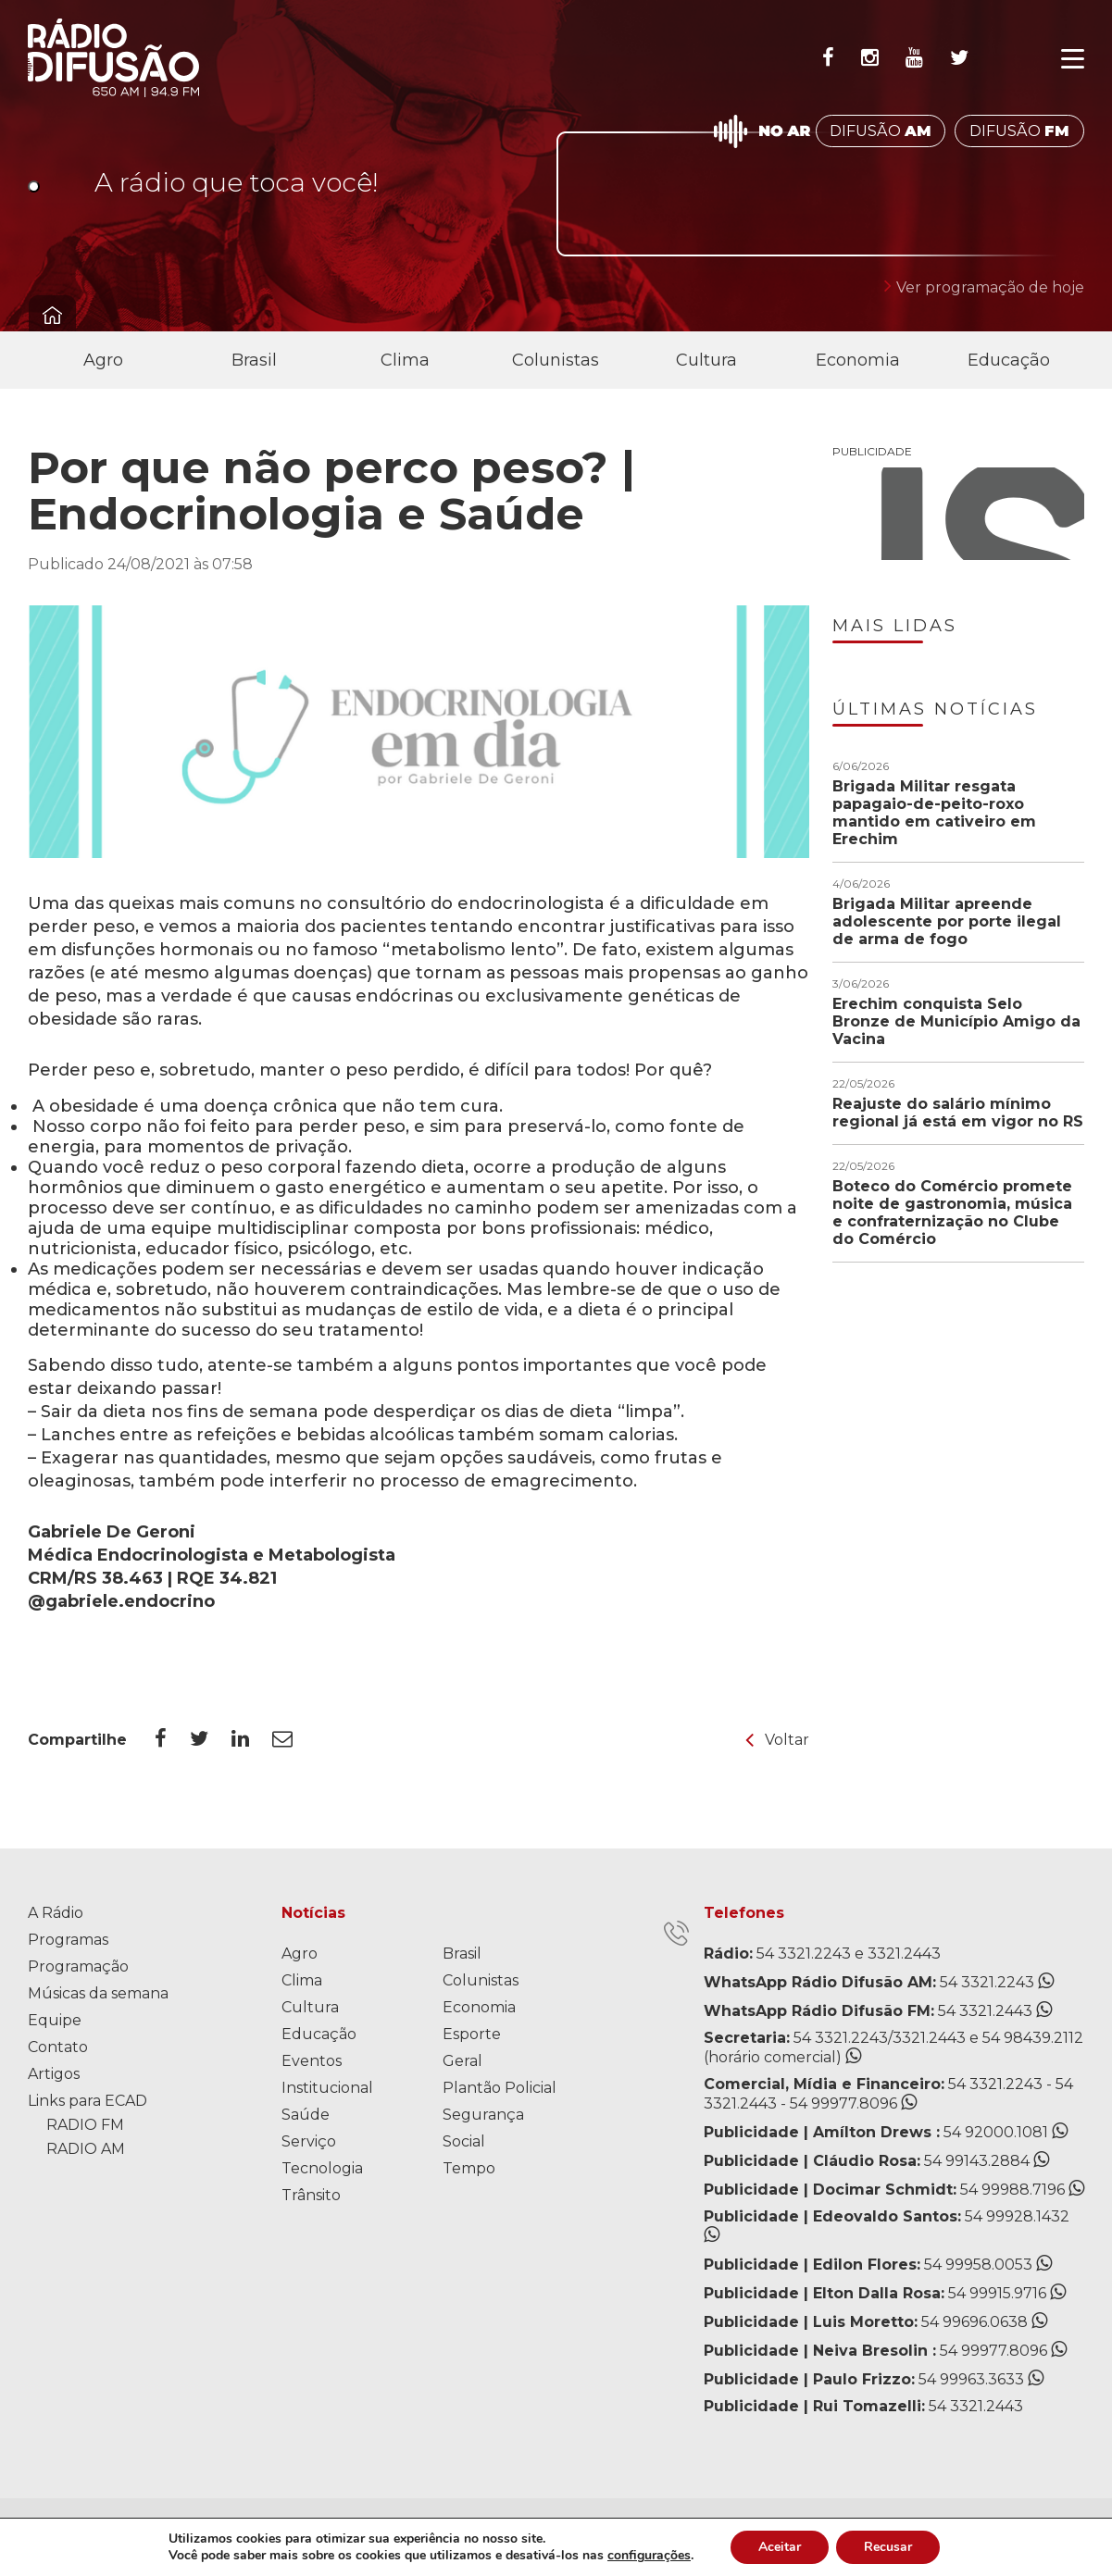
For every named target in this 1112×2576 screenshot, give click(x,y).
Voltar (777, 1739)
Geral (462, 2061)
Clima (405, 360)
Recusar (888, 2547)
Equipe (54, 2020)
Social (464, 2141)
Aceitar (779, 2547)
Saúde (305, 2114)
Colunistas (555, 360)
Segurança (483, 2114)
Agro (103, 360)
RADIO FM (85, 2125)
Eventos (311, 2061)
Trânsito (311, 2195)
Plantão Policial (499, 2088)
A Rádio (55, 1913)
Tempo (469, 2168)
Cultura (706, 360)
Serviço (308, 2141)
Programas (68, 1939)
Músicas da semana (98, 1993)
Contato (58, 2047)
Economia (858, 360)
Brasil (254, 360)
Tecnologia (322, 2168)
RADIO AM (85, 2149)
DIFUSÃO (880, 131)
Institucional (327, 2088)
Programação (78, 1966)
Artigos (54, 2074)
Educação (1009, 360)
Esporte (472, 2034)
